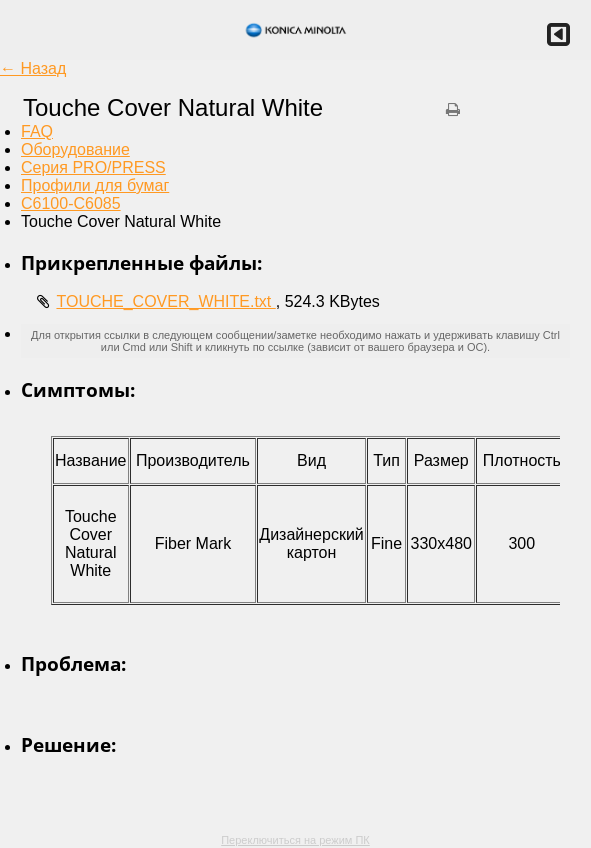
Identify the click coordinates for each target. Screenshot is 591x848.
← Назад (33, 68)
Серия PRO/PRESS (93, 167)
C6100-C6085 (71, 203)
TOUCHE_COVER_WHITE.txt (165, 301)
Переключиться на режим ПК (295, 840)
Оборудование (75, 149)
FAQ (37, 131)
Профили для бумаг (95, 185)
